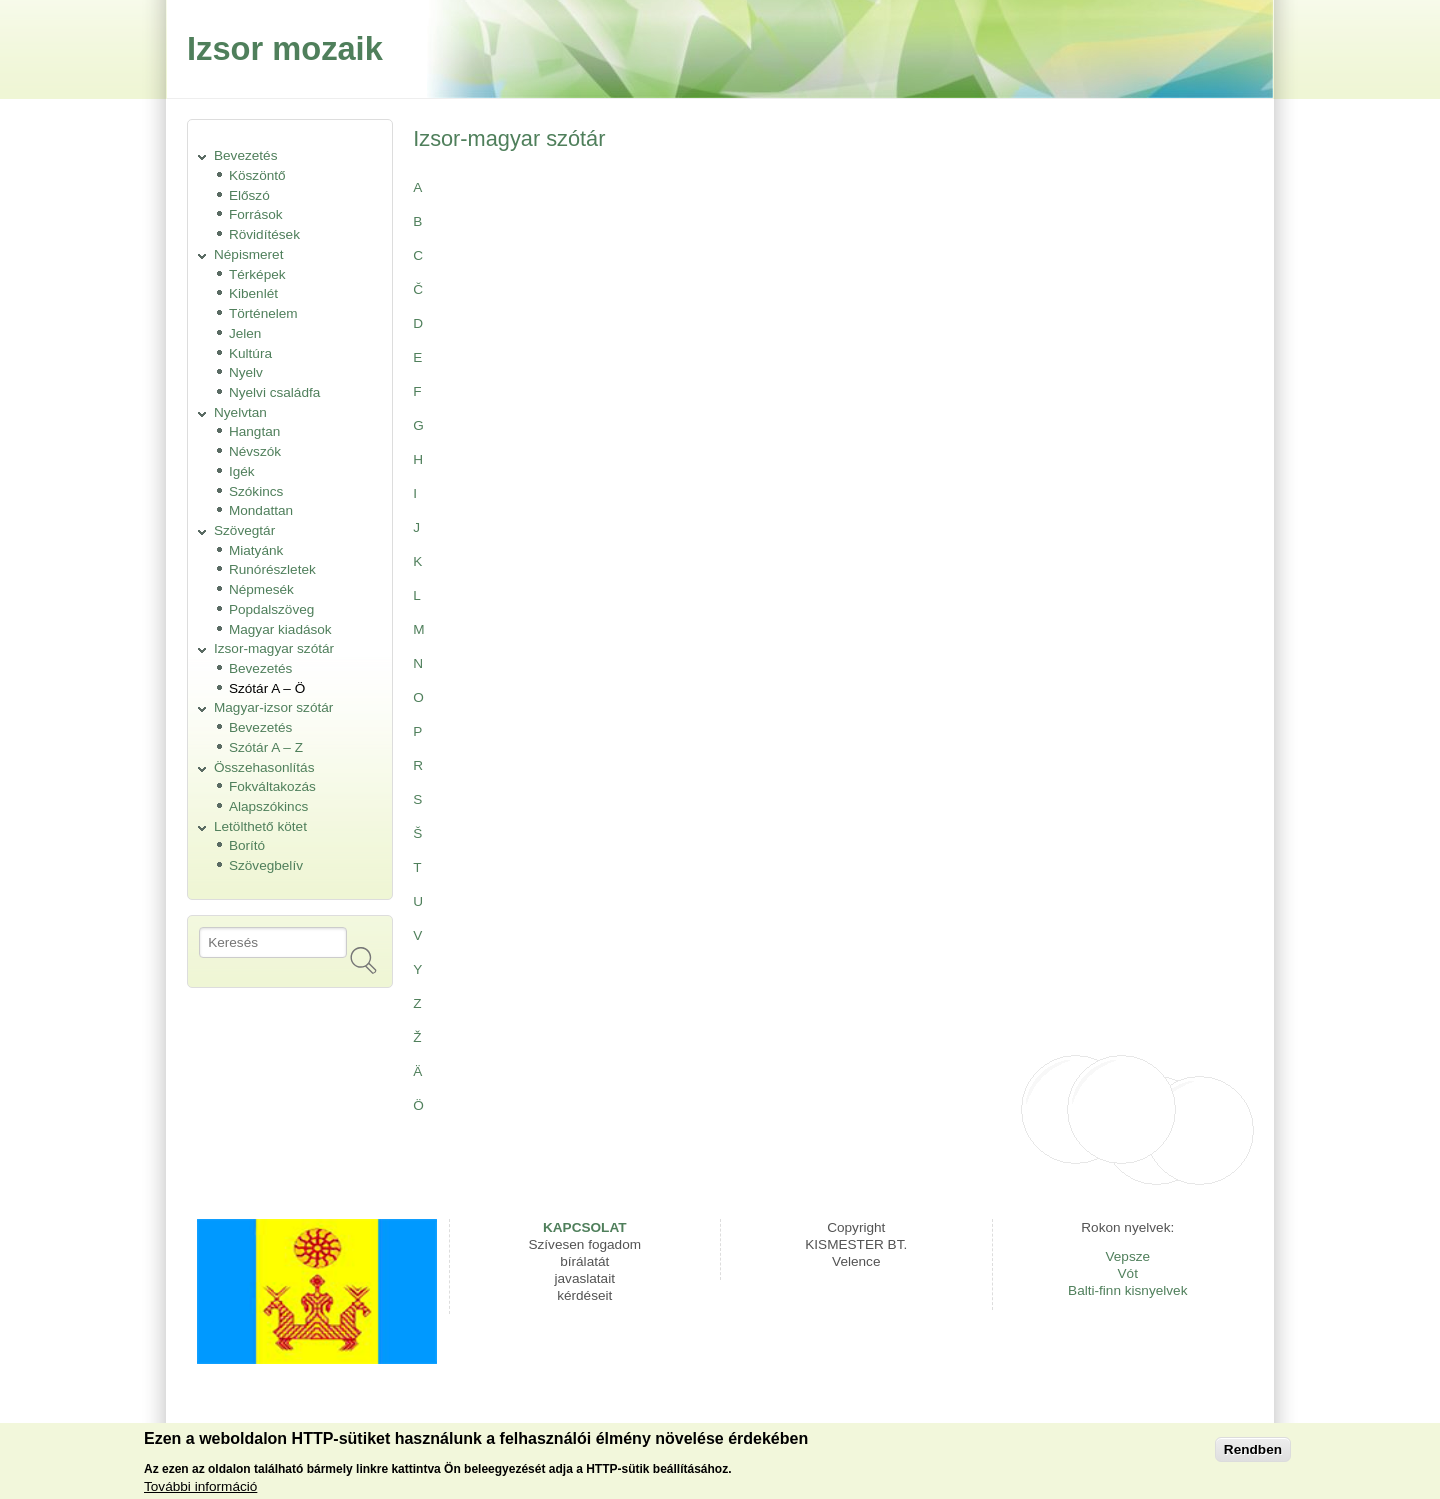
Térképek (257, 274)
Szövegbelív (266, 865)
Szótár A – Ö (267, 688)
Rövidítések (264, 234)
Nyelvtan (240, 412)
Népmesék (261, 589)
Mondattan (261, 510)
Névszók (255, 451)
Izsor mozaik (285, 48)
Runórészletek (272, 569)
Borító (247, 845)
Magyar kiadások (280, 629)
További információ (200, 1490)
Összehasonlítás (264, 767)
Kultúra (250, 353)
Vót (1128, 1273)
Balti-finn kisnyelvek (1127, 1290)
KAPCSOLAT (585, 1227)
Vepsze (1127, 1256)
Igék (242, 471)
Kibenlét (253, 293)
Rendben (1253, 1452)
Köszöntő (257, 175)
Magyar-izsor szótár (273, 707)
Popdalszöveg (271, 609)
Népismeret (249, 254)
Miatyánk (256, 550)
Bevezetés (245, 155)
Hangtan (254, 431)
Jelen (245, 333)
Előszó (249, 195)
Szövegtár (244, 530)
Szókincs (256, 491)
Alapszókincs (268, 806)
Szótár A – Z (266, 747)
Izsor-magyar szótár (274, 648)
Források (256, 214)
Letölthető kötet (260, 826)
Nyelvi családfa (274, 392)
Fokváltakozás (272, 786)
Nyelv (246, 372)
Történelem (263, 313)
